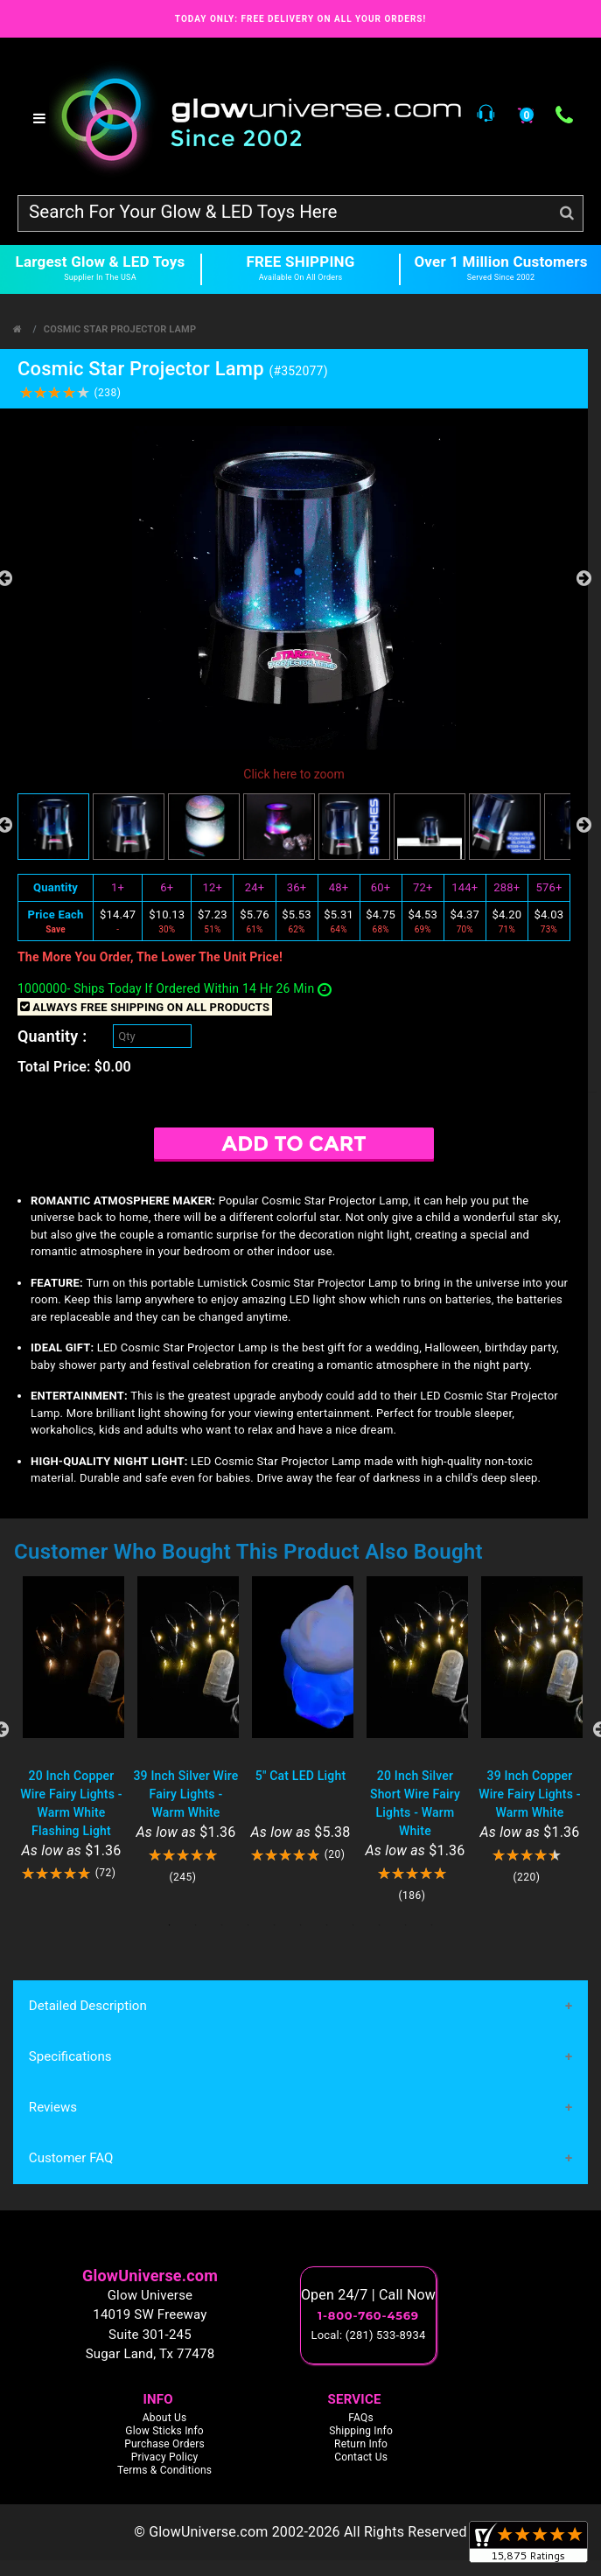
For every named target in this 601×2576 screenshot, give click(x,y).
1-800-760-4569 (368, 2316)
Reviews (53, 2108)
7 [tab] (327, 1925)
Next (583, 578)
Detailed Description (87, 2006)
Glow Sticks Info (164, 2431)
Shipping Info (361, 2431)
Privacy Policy (165, 2457)
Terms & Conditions (164, 2470)
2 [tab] (196, 1925)
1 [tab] (169, 1925)
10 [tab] (406, 1925)
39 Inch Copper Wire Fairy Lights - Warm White (529, 1794)
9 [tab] (379, 1925)
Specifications (70, 2056)
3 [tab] (222, 1925)
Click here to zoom (293, 774)
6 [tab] (301, 1925)
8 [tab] (353, 1925)
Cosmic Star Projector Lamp (120, 329)
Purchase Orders (164, 2444)
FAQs (361, 2418)
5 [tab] (274, 1925)
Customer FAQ (71, 2159)
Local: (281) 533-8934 (368, 2335)
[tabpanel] (71, 1729)
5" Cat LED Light (300, 1776)
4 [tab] (248, 1925)
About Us (165, 2418)
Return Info (361, 2444)
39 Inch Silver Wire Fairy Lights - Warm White (185, 1794)
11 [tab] (432, 1925)
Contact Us (361, 2457)
